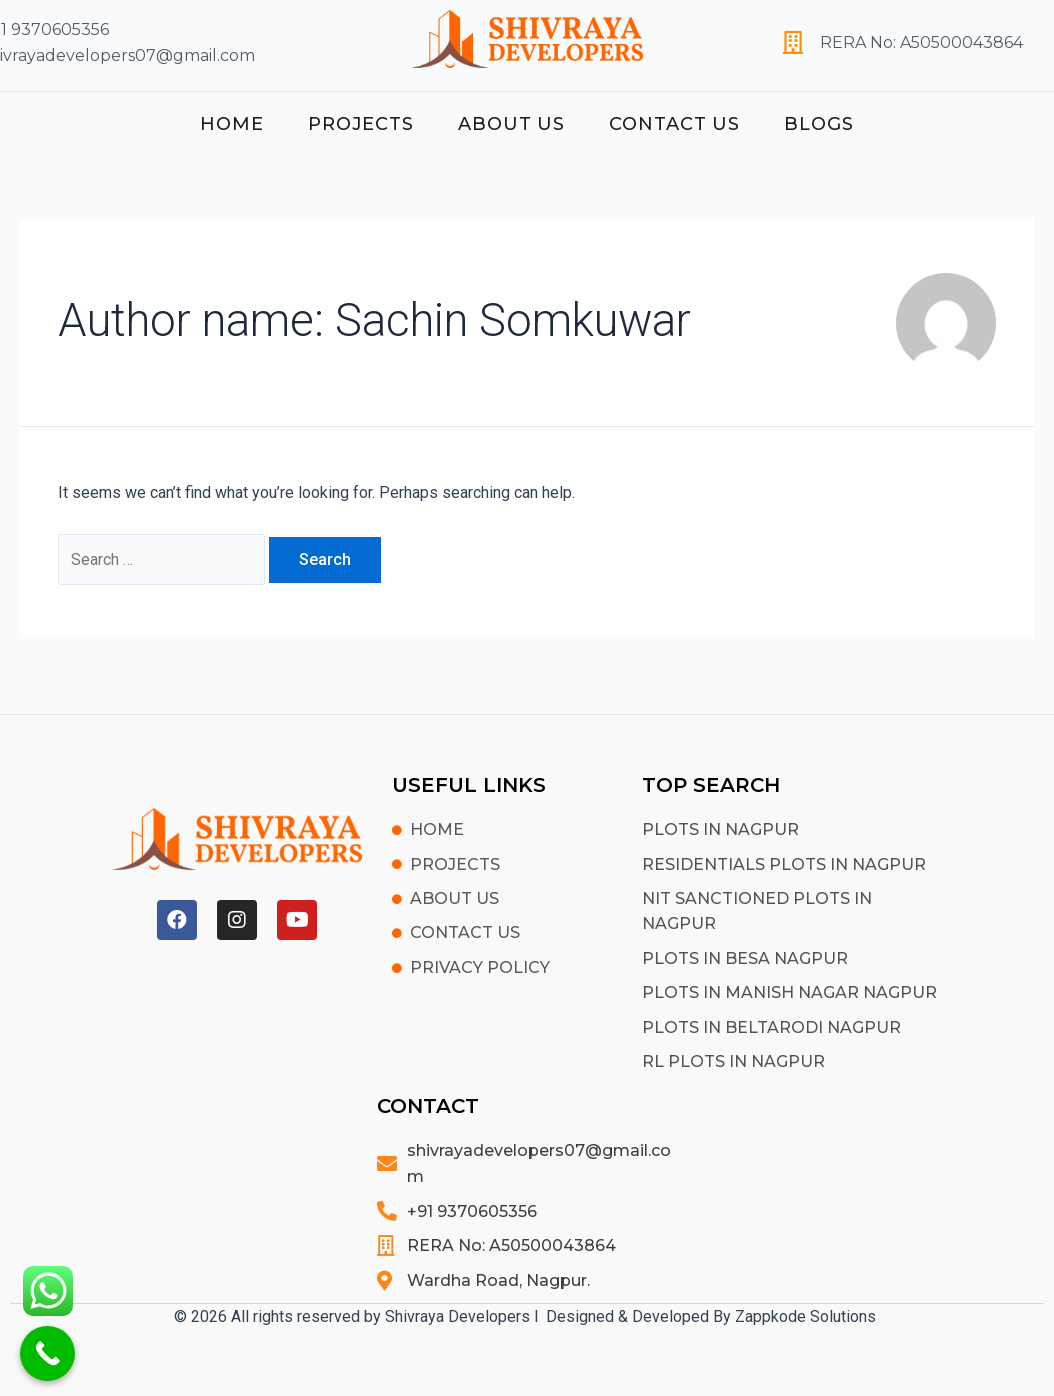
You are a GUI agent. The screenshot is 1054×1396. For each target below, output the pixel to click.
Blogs (819, 124)
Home (232, 124)
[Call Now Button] (47, 1353)
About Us (511, 124)
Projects (361, 124)
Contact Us (674, 124)
